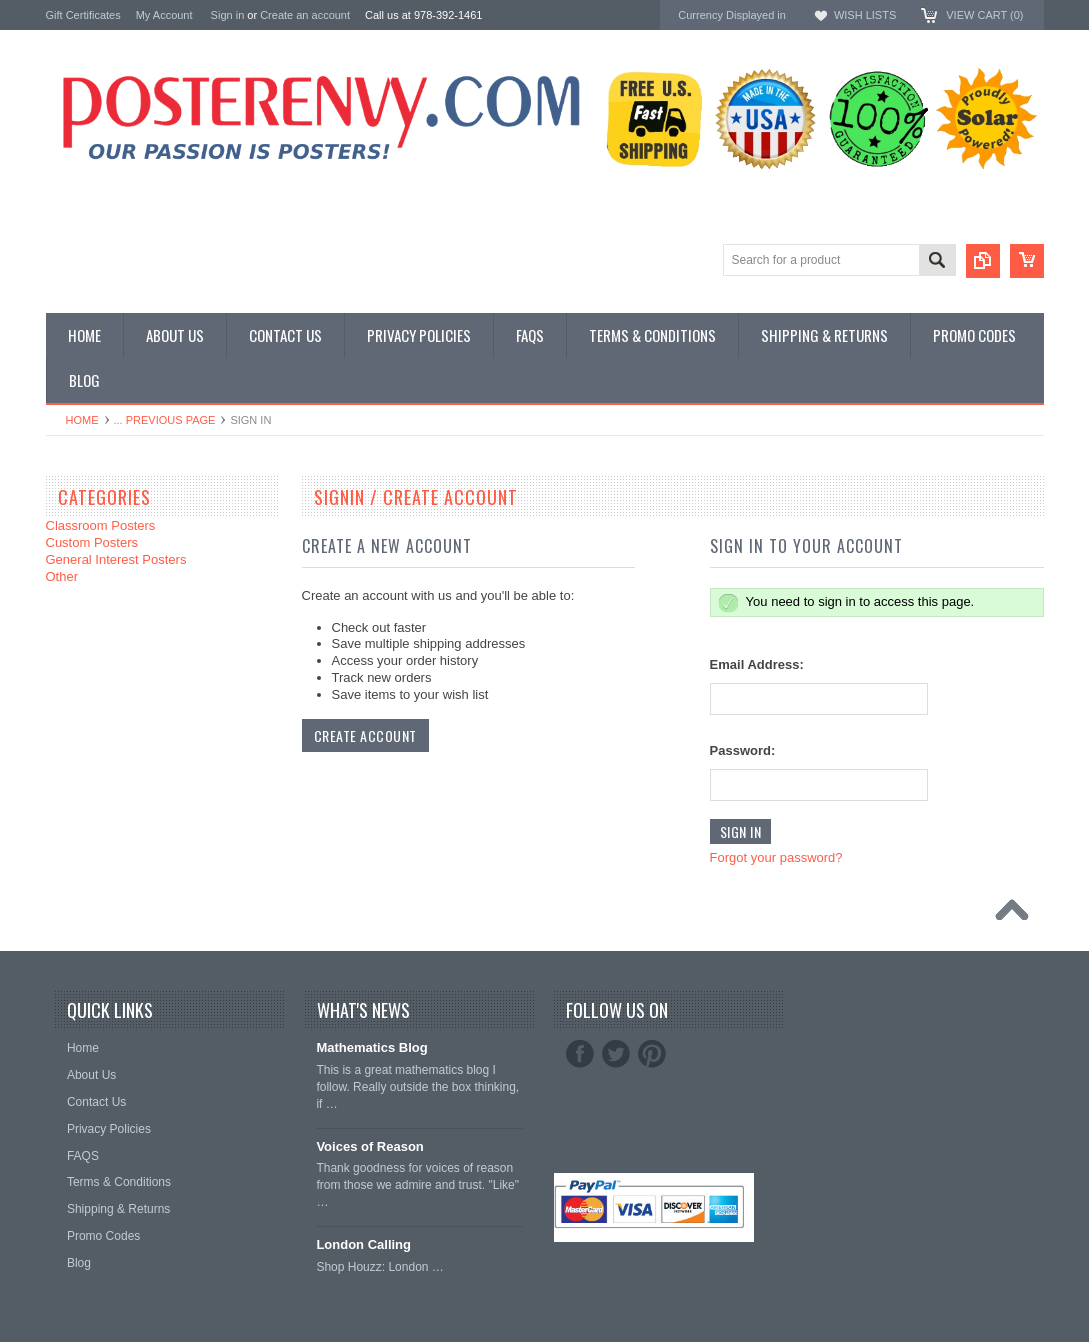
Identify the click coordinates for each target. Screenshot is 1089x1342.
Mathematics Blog (371, 1047)
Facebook (580, 1054)
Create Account (365, 735)
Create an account (305, 15)
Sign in (228, 15)
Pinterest (652, 1054)
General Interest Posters (116, 559)
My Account (164, 15)
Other (62, 576)
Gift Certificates (83, 15)
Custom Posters (92, 542)
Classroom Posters (101, 525)
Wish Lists (865, 15)
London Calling (363, 1244)
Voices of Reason (369, 1146)
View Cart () (984, 15)
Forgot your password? (776, 857)
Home (82, 420)
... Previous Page (165, 420)
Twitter (616, 1054)
